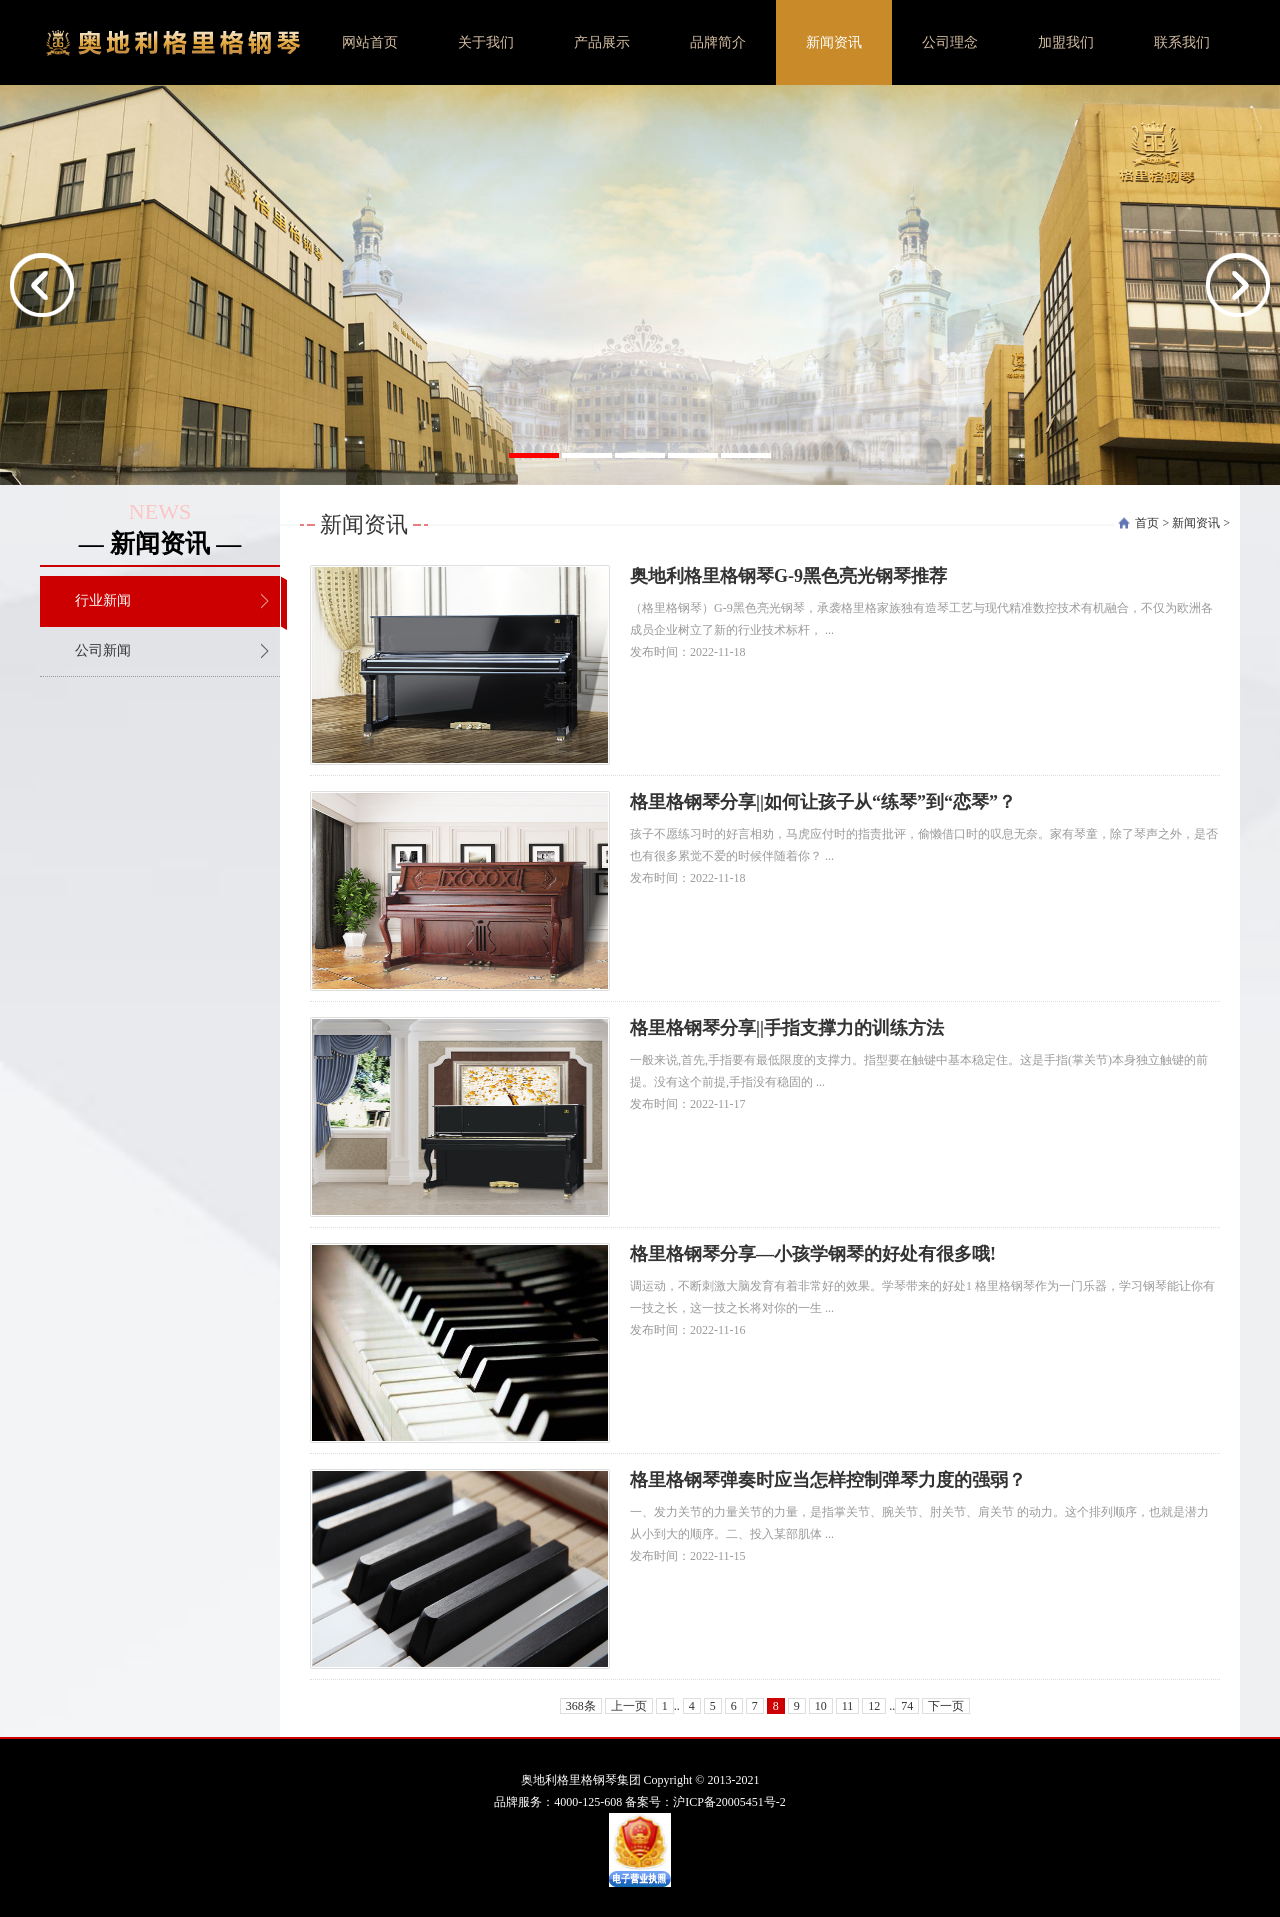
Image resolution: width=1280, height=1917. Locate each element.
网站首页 (370, 42)
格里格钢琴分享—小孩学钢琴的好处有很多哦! (813, 1254)
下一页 (946, 1706)
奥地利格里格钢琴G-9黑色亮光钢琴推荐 (788, 576)
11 (848, 1706)
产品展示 (602, 42)
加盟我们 (1066, 42)
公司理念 (950, 42)
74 (907, 1706)
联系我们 (1182, 42)
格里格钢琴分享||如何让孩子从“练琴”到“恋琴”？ (823, 802)
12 (874, 1706)
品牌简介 (718, 42)
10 (821, 1706)
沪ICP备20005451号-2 (729, 1802)
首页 (1147, 523)
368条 (581, 1706)
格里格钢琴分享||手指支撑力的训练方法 (787, 1028)
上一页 (629, 1706)
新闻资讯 (834, 42)
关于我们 (486, 42)
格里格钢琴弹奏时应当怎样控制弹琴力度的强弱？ (828, 1480)
